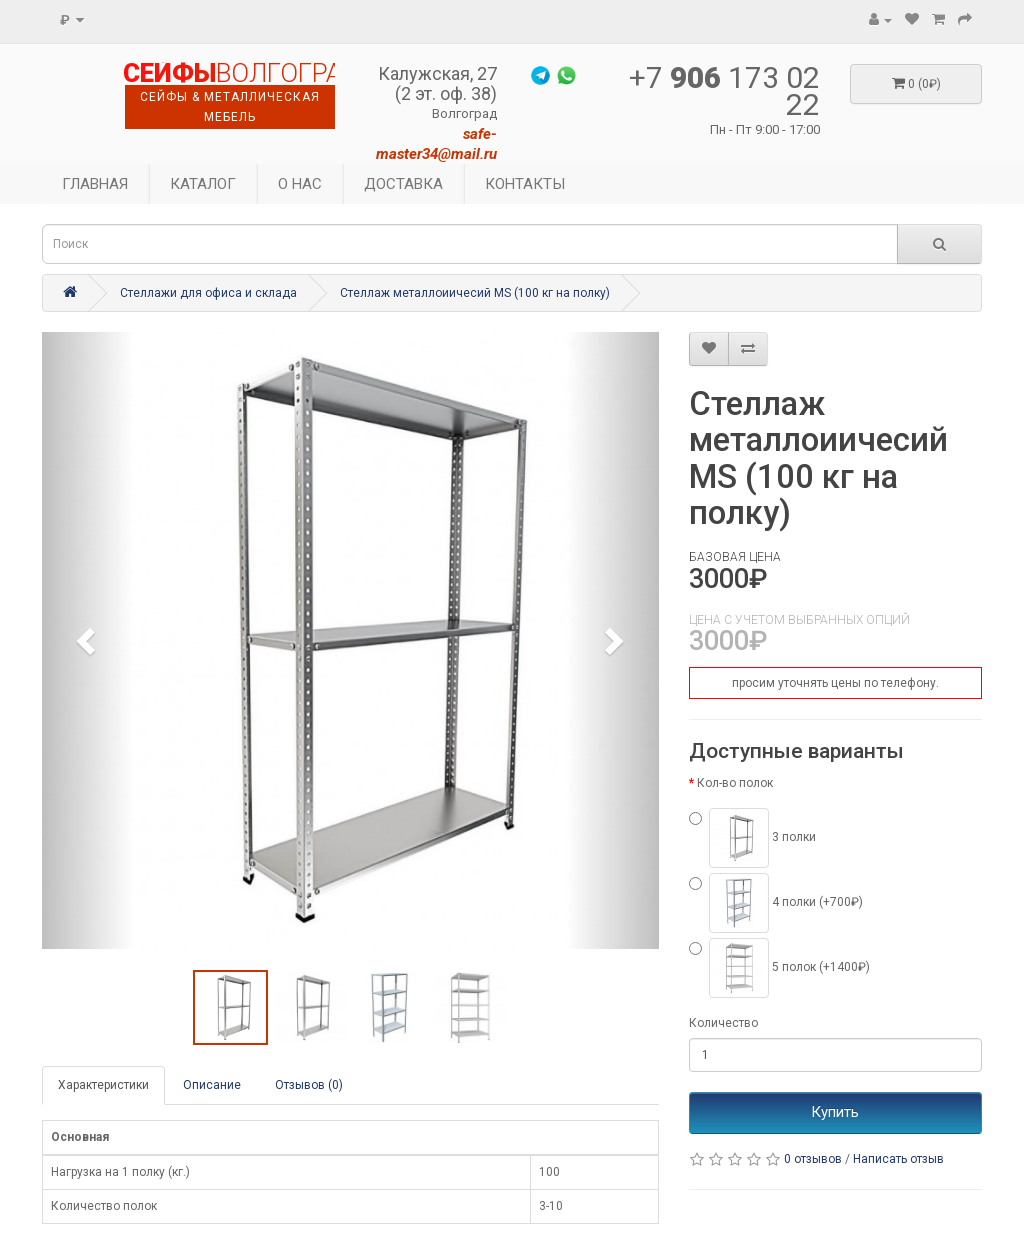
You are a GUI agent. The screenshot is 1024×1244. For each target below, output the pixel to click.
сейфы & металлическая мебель (230, 107)
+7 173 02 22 (724, 91)
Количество (723, 1023)
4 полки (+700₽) (776, 903)
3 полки (752, 838)
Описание (212, 1085)
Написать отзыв (898, 1159)
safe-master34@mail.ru (436, 144)
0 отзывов (813, 1159)
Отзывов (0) (309, 1085)
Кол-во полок (735, 783)
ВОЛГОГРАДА (229, 73)
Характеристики (103, 1085)
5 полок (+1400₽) (779, 968)
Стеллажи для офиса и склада (208, 293)
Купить (835, 1112)
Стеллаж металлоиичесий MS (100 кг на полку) (475, 293)
